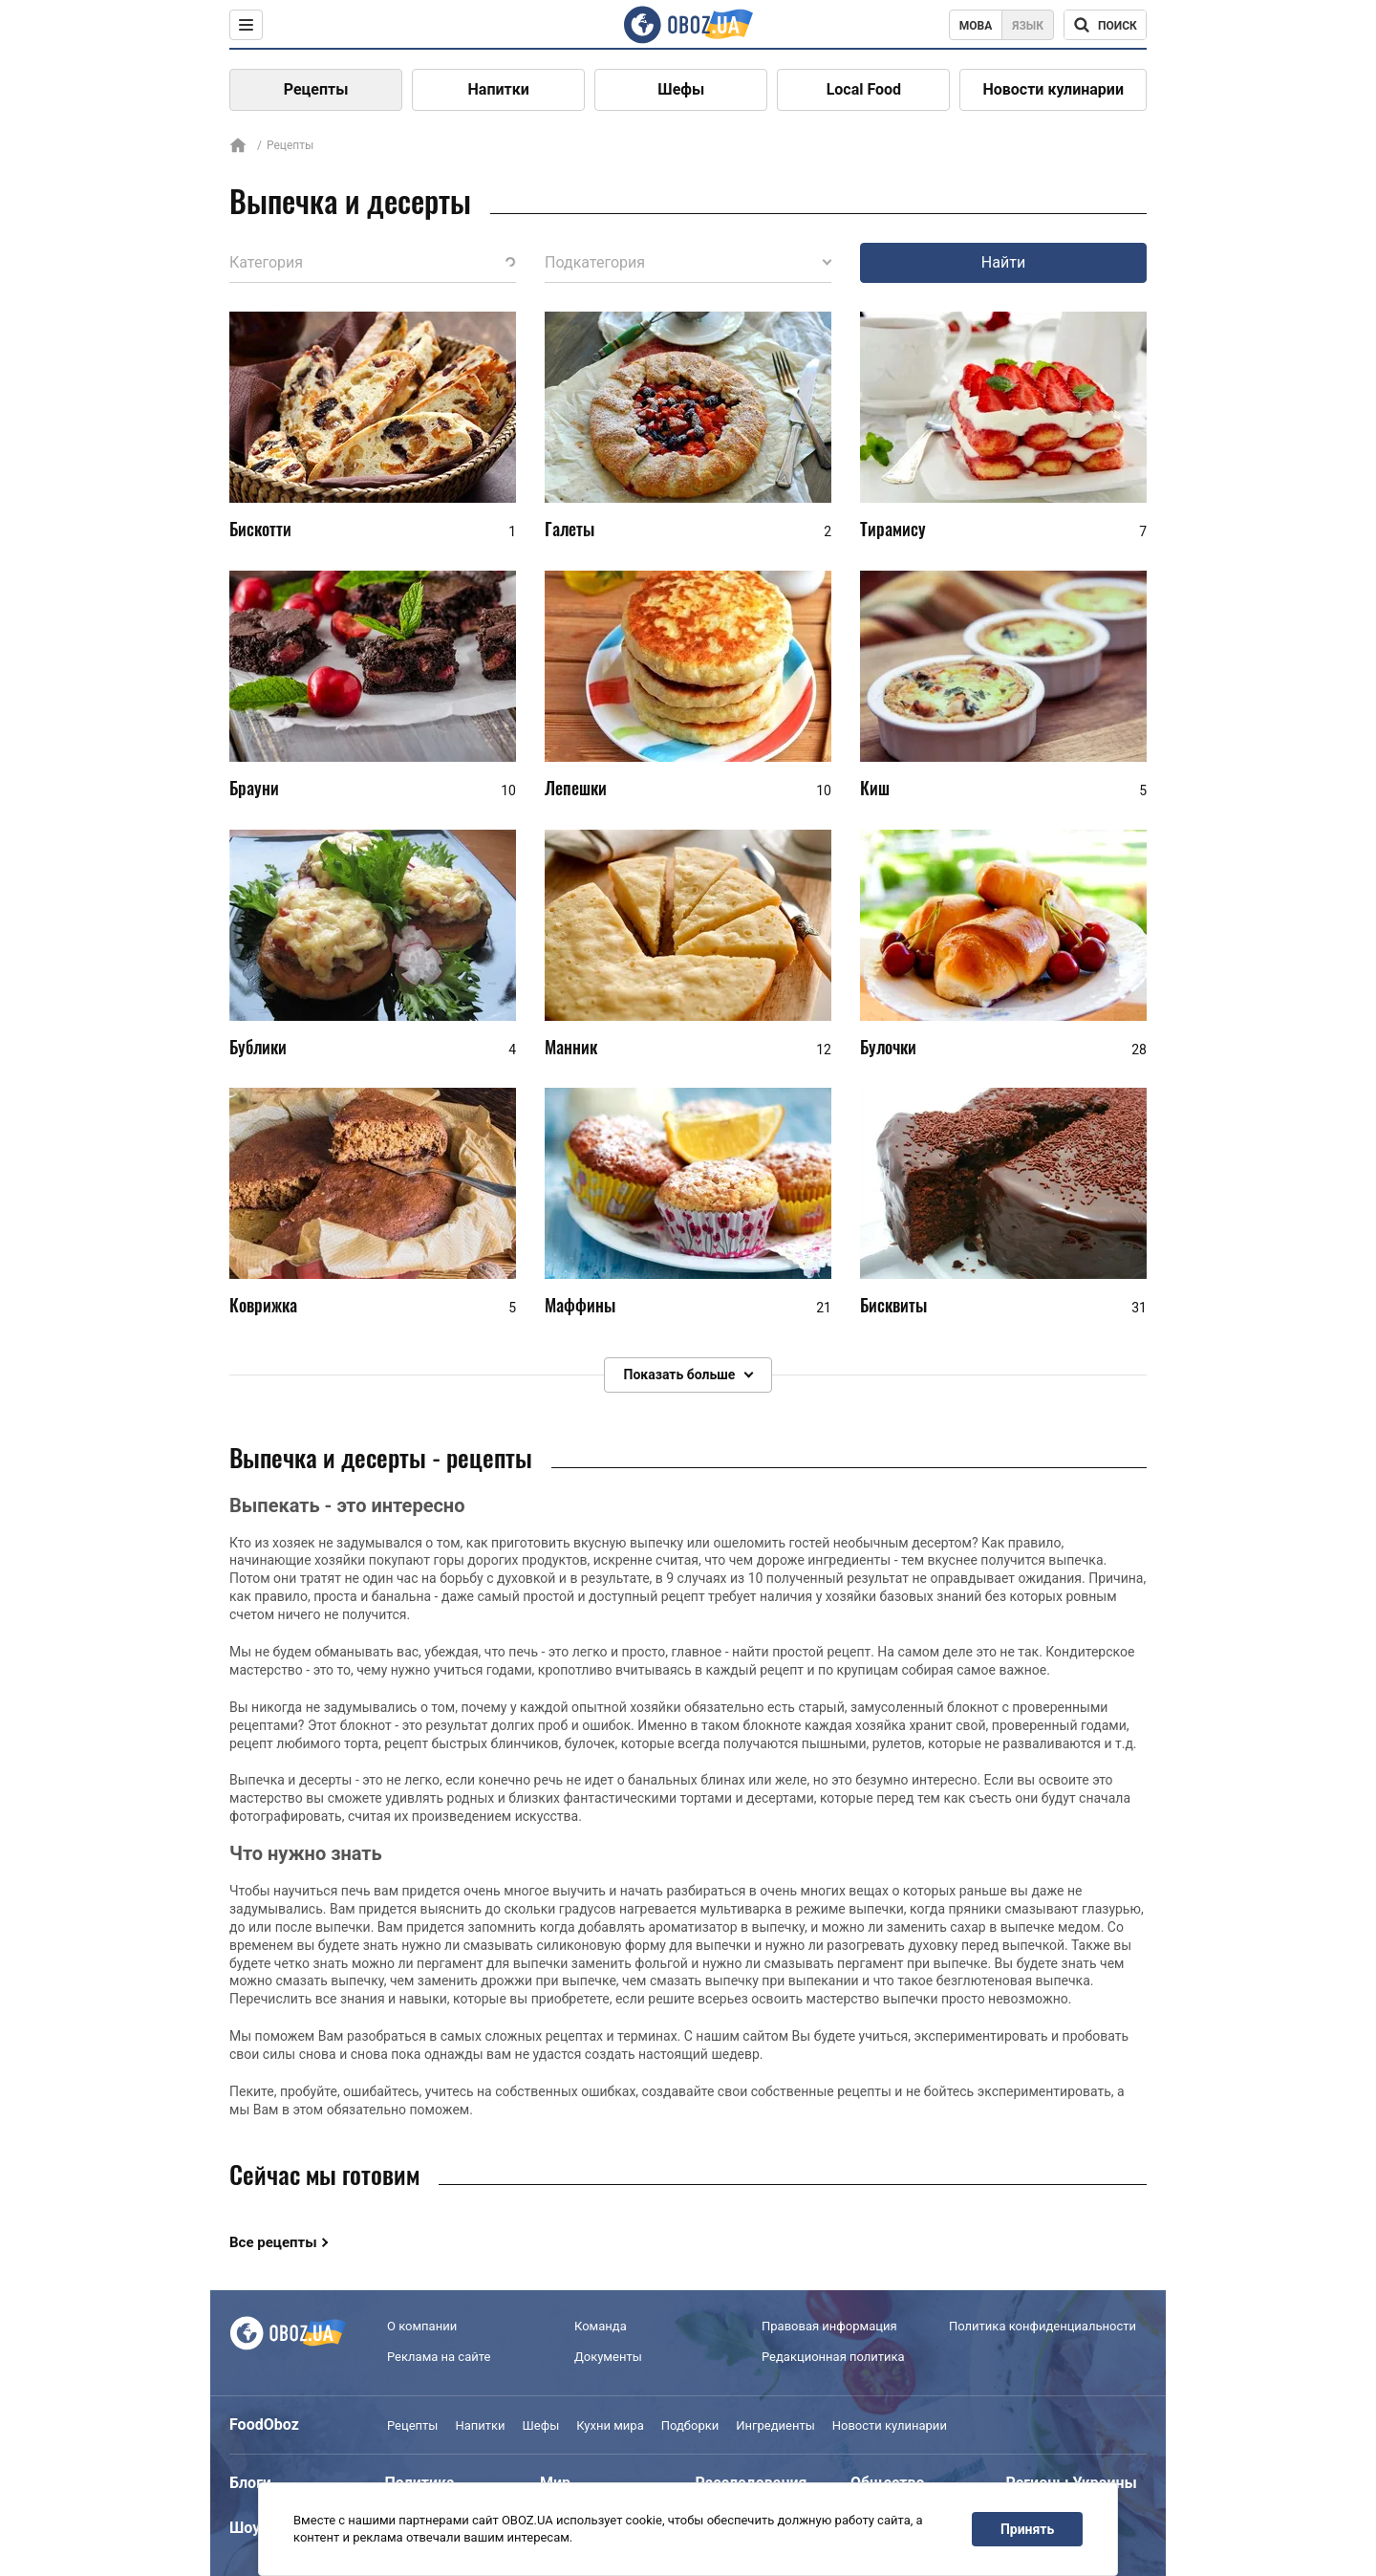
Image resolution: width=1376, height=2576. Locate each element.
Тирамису (893, 528)
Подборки (690, 2425)
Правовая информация (829, 2326)
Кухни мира (609, 2425)
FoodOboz (264, 2424)
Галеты (569, 528)
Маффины (580, 1304)
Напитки (498, 89)
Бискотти (260, 528)
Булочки (888, 1046)
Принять (1027, 2529)
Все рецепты (273, 2242)
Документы (608, 2356)
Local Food (864, 89)
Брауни (254, 787)
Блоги (250, 2483)
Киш (875, 787)
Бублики (258, 1046)
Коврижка (263, 1304)
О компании (422, 2326)
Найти (1003, 262)
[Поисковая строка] (1105, 25)
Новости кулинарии (1053, 89)
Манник (571, 1046)
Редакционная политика (833, 2356)
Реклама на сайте (438, 2356)
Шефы (680, 89)
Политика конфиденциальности (1042, 2326)
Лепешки (576, 787)
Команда (600, 2326)
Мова (976, 25)
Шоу (244, 2528)
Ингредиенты (775, 2425)
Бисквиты (893, 1304)
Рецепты (316, 89)
